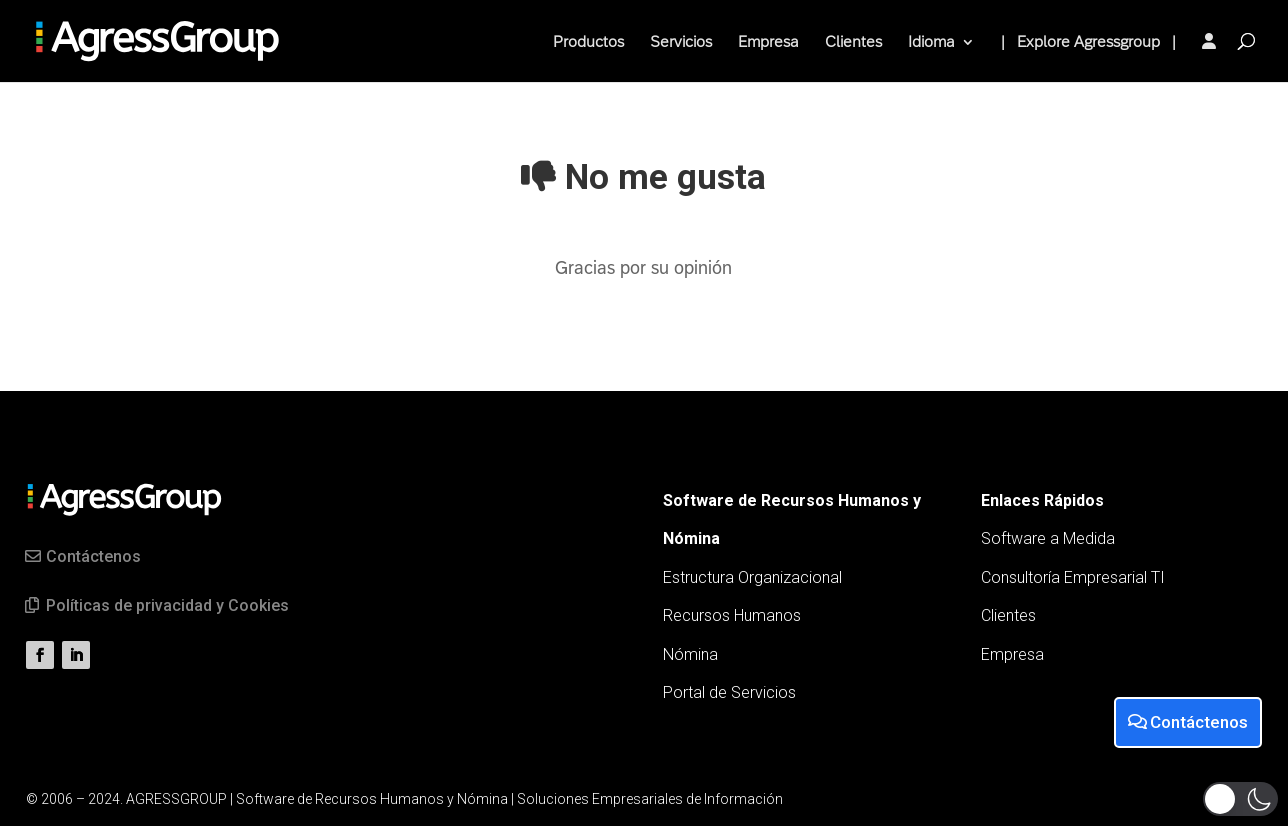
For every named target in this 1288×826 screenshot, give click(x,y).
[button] (1240, 799)
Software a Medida (1048, 538)
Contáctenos (93, 556)
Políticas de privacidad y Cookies (167, 605)
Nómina (690, 654)
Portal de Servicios (729, 692)
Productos (588, 42)
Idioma (931, 42)
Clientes (853, 42)
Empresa (768, 42)
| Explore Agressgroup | (1088, 42)
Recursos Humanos (732, 615)
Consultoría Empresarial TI (1073, 577)
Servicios (681, 42)
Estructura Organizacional (752, 577)
